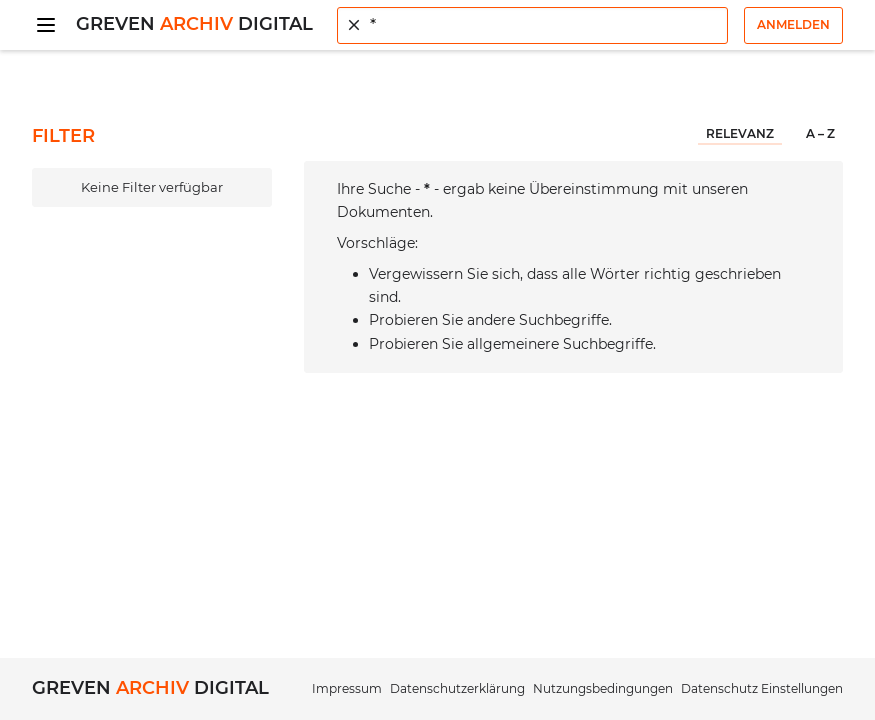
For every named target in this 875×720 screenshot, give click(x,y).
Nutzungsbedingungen (603, 688)
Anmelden (793, 24)
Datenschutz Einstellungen (762, 688)
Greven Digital (194, 24)
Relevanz (740, 133)
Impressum (347, 688)
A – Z (820, 133)
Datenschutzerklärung (457, 688)
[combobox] (532, 25)
